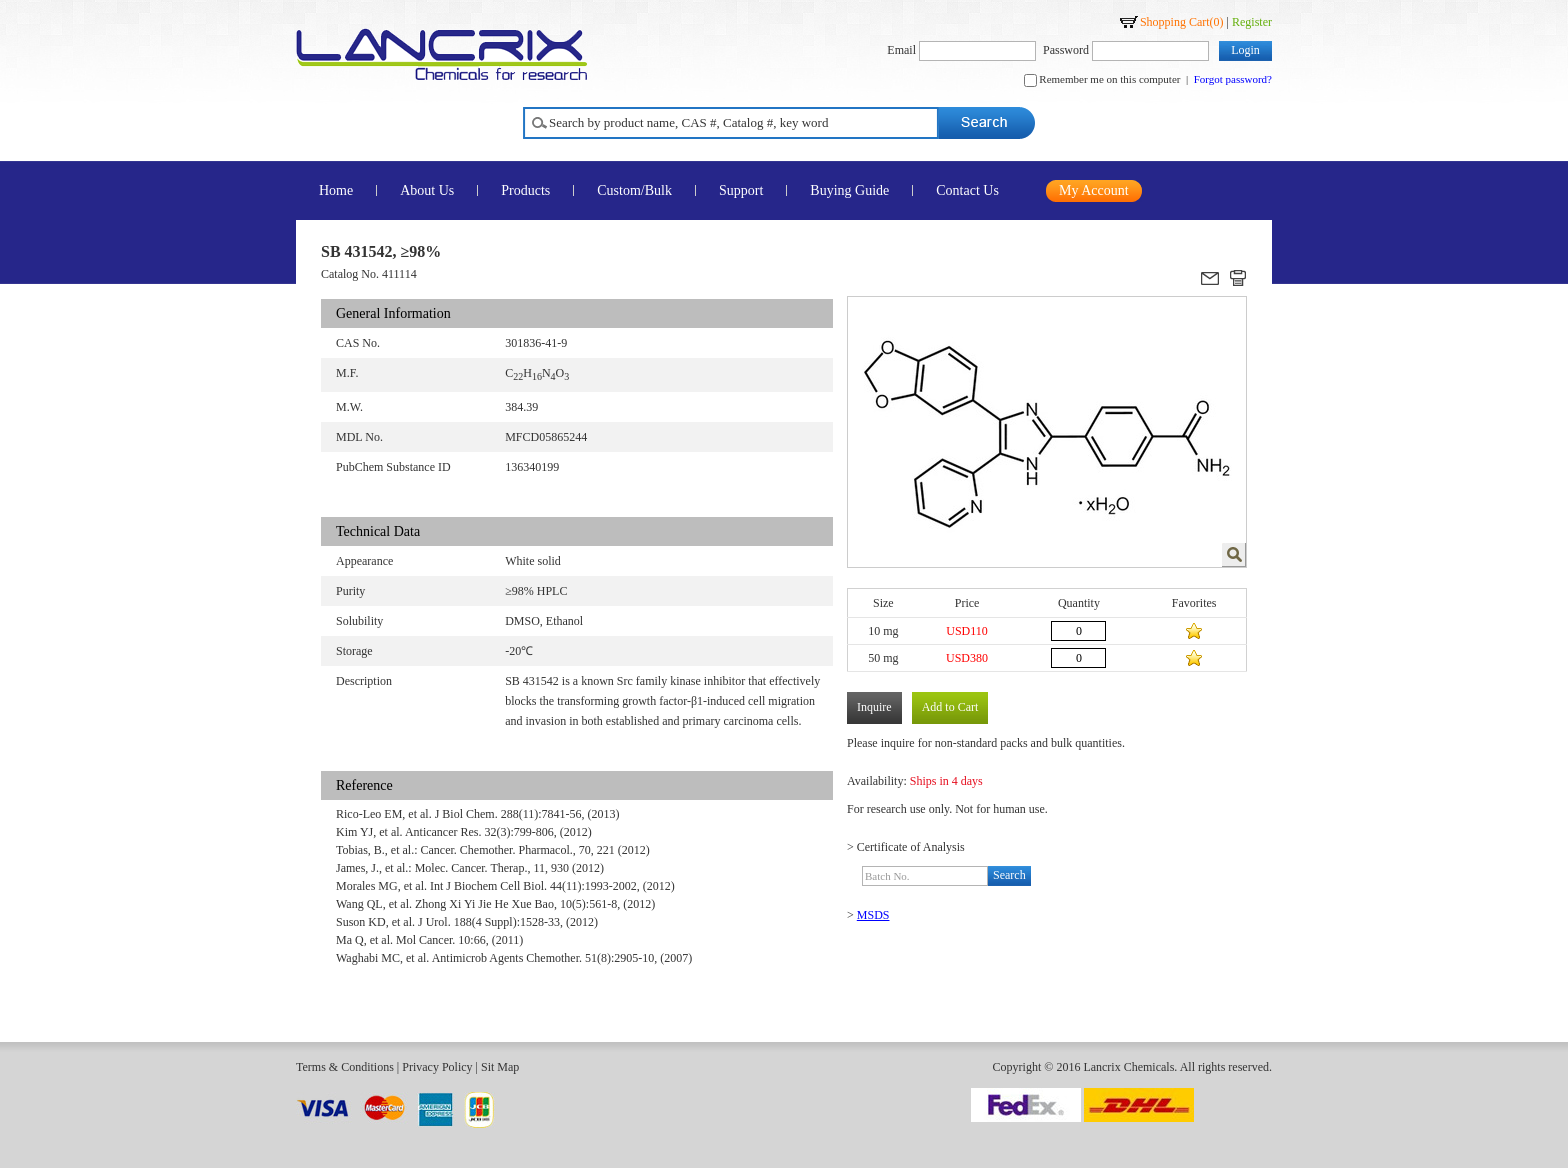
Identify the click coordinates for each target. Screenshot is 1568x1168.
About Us (427, 190)
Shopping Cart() (1182, 22)
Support (741, 190)
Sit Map (500, 1067)
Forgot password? (1233, 79)
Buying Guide (849, 190)
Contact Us (967, 190)
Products (525, 190)
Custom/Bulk (634, 190)
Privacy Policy (437, 1067)
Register (1252, 22)
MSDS (873, 915)
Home (336, 190)
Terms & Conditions (345, 1067)
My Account (1094, 190)
